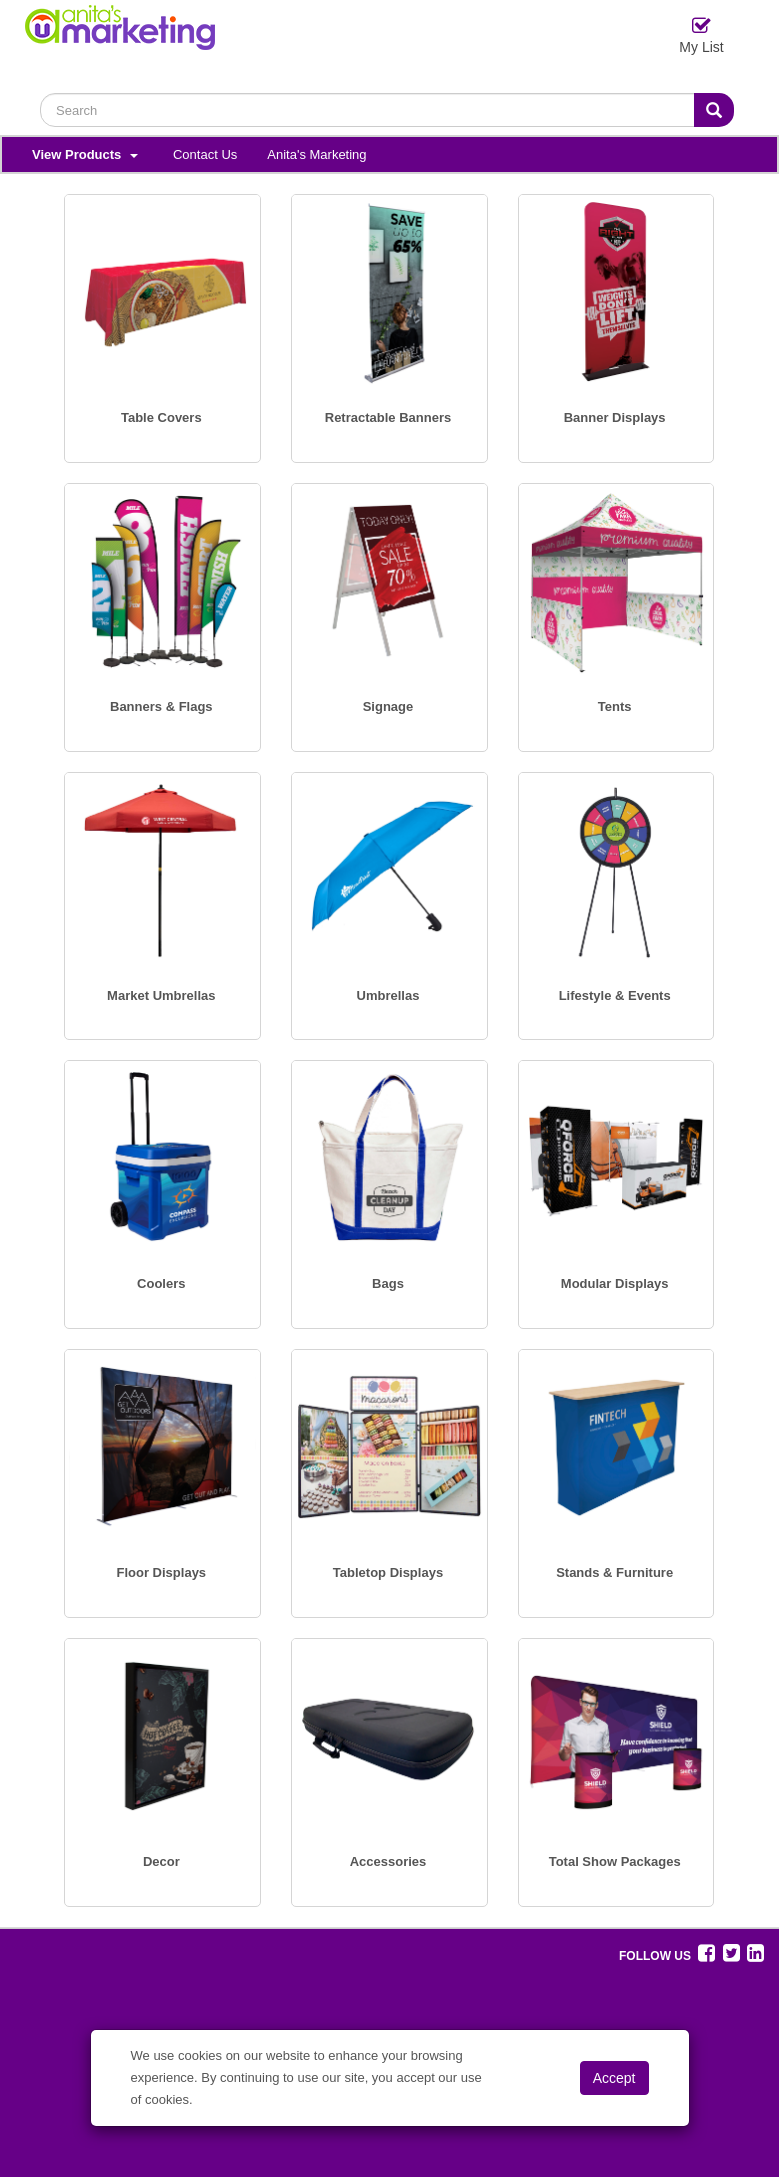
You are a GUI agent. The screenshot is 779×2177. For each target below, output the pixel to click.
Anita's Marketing (316, 154)
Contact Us (205, 154)
